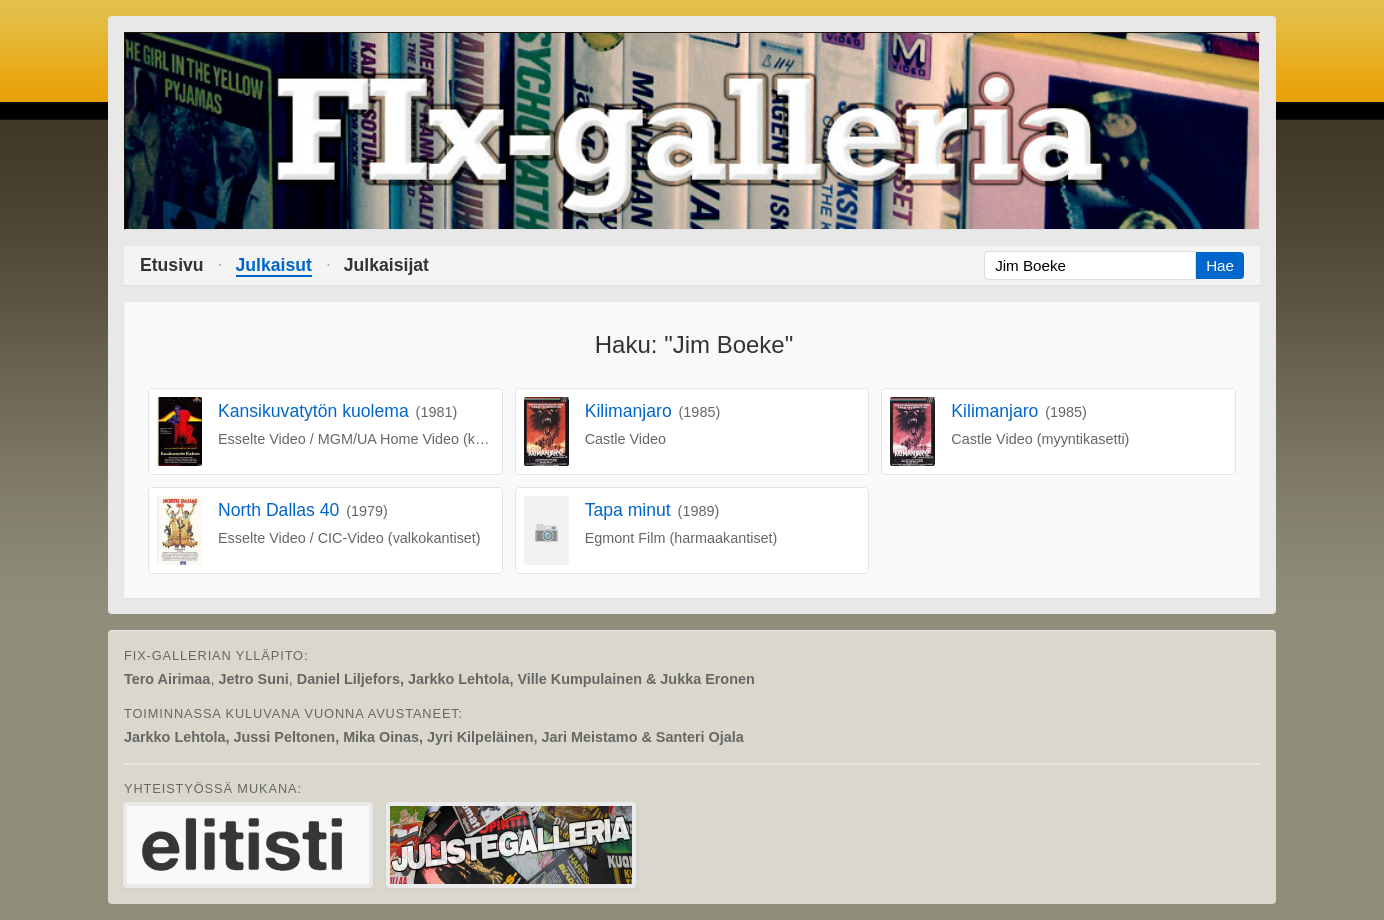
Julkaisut (274, 265)
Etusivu (172, 265)
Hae (1220, 265)
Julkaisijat (386, 265)
